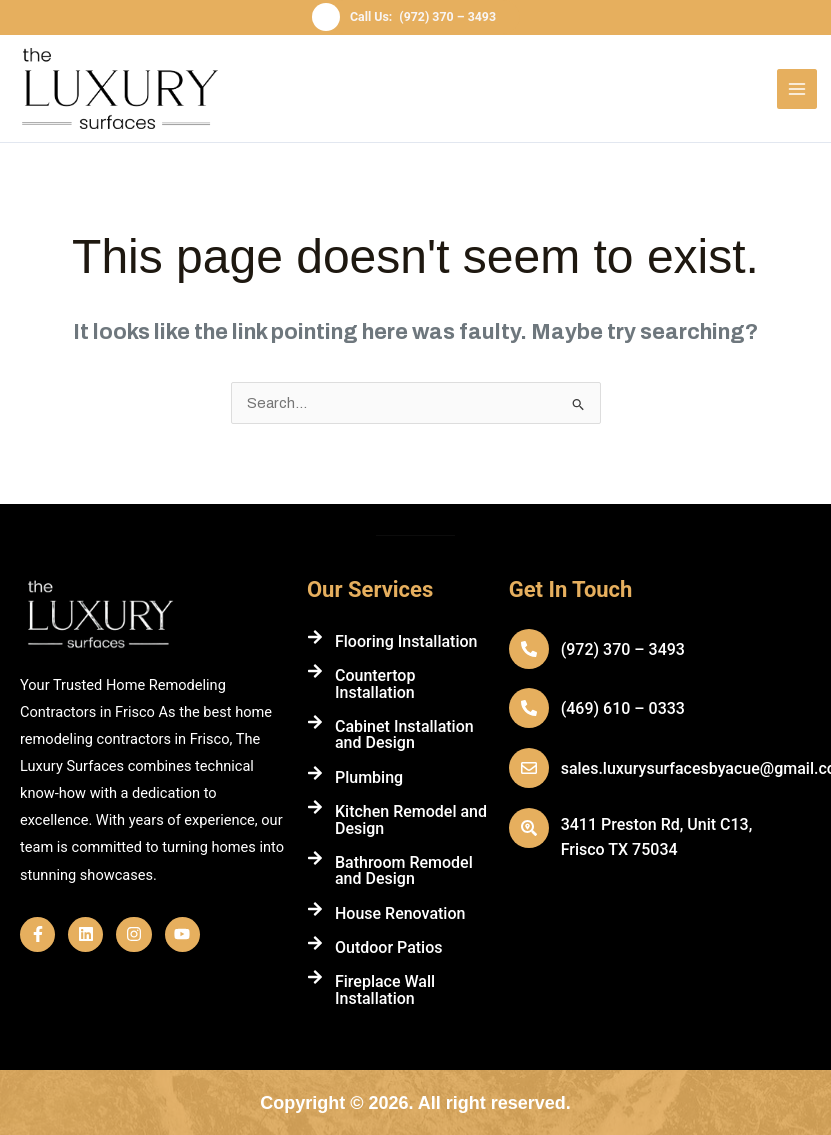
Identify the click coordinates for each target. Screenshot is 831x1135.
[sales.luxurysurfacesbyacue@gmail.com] (529, 768)
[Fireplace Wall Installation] (315, 977)
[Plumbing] (315, 772)
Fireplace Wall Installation (385, 989)
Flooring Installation (406, 641)
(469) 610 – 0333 (623, 708)
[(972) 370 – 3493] (529, 649)
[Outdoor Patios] (315, 943)
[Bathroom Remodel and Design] (315, 858)
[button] (415, 17)
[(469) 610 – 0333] (529, 708)
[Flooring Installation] (315, 637)
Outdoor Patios (389, 947)
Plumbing (369, 776)
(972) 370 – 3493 (623, 649)
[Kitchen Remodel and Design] (315, 807)
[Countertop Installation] (315, 671)
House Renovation (400, 912)
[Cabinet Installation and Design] (315, 722)
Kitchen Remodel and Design (411, 819)
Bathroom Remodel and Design (404, 870)
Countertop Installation (375, 683)
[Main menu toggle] (797, 89)
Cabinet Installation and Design (404, 734)
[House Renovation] (315, 908)
